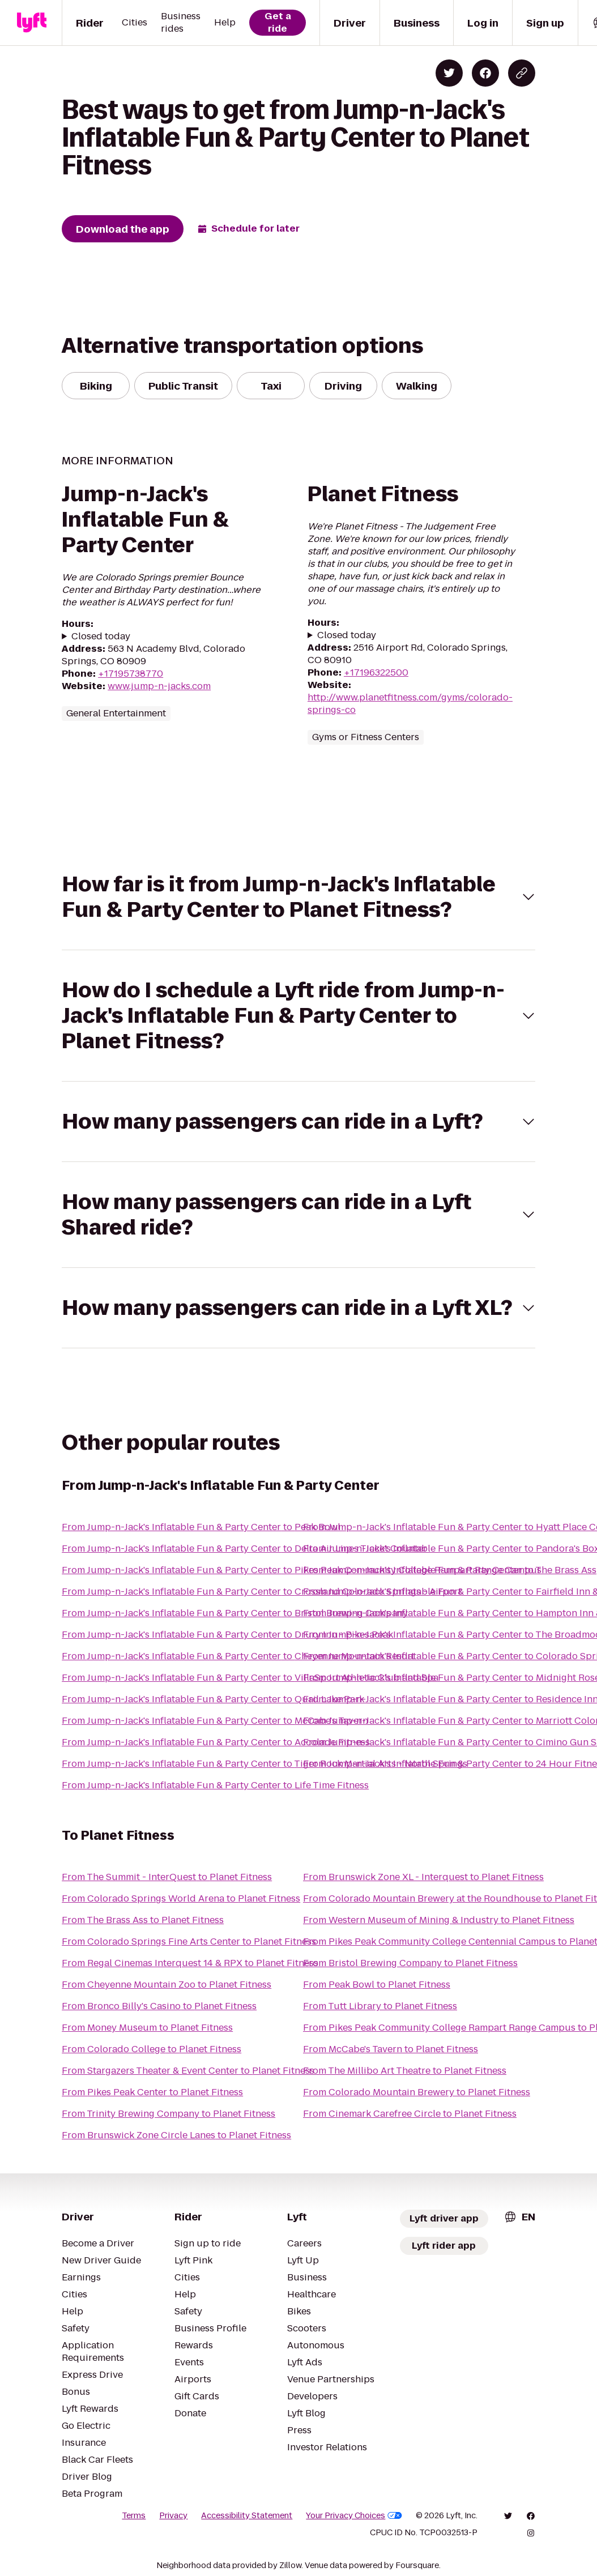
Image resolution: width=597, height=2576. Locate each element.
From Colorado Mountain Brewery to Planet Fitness (416, 2092)
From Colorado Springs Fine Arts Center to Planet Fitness (189, 1941)
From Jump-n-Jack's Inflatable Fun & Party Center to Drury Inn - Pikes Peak (227, 1634)
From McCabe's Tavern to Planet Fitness (390, 2049)
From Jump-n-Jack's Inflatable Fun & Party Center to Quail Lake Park (213, 1699)
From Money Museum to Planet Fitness (147, 2027)
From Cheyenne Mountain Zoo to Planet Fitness (166, 1984)
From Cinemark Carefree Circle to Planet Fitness (410, 2113)
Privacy (173, 2515)
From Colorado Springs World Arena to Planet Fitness (181, 1898)
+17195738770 (130, 673)
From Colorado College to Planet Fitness (151, 2049)
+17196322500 (376, 672)
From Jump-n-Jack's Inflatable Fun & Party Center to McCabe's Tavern (215, 1720)
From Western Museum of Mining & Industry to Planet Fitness (438, 1919)
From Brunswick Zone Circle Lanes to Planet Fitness (176, 2135)
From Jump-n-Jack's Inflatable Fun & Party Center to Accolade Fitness (216, 1742)
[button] (298, 897)
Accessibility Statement (246, 2515)
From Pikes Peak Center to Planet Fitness (152, 2092)
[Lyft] (32, 23)
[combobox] (519, 2217)
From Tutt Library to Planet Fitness (380, 2006)
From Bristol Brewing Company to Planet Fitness (410, 1963)
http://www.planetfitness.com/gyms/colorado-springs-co (410, 703)
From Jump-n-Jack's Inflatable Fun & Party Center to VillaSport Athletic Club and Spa (250, 1677)
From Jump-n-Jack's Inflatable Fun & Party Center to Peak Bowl (201, 1526)
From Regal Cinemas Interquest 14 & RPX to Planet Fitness (190, 1963)
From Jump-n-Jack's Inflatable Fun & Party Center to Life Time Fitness (215, 1785)
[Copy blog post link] (521, 73)
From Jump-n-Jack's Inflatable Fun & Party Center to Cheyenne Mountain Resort (238, 1656)
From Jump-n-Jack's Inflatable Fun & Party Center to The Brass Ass (449, 1570)
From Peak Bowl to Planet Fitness (376, 1984)
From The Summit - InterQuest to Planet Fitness (167, 1876)
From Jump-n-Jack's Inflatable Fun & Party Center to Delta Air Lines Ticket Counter (244, 1548)
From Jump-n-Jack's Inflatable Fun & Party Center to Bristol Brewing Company (235, 1613)
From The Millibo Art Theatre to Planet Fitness (404, 2070)
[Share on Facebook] (485, 73)
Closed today (100, 636)
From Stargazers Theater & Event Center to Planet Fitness (188, 2070)
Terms (134, 2515)
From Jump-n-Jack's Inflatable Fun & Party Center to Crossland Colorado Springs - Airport (262, 1591)
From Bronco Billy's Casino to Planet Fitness (159, 2006)
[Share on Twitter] (449, 73)
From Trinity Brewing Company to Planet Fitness (168, 2113)
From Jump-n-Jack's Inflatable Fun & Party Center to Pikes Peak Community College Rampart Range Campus (301, 1570)
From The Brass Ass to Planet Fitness (143, 1919)
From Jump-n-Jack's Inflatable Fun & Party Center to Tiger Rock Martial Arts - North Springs (264, 1763)
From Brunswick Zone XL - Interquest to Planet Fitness (423, 1876)
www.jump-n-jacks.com (159, 686)
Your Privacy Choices (354, 2515)
